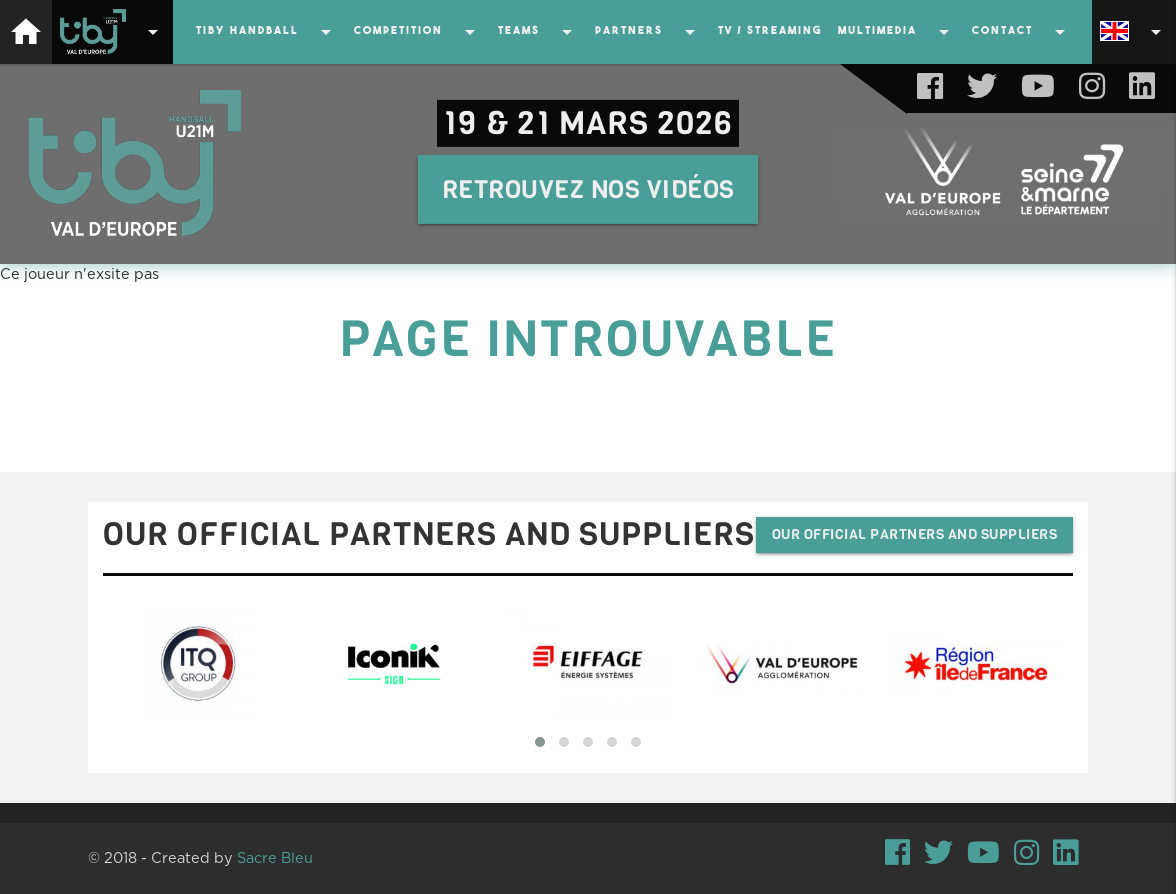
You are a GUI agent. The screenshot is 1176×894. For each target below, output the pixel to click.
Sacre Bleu (275, 858)
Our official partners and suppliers (915, 534)
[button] (540, 742)
